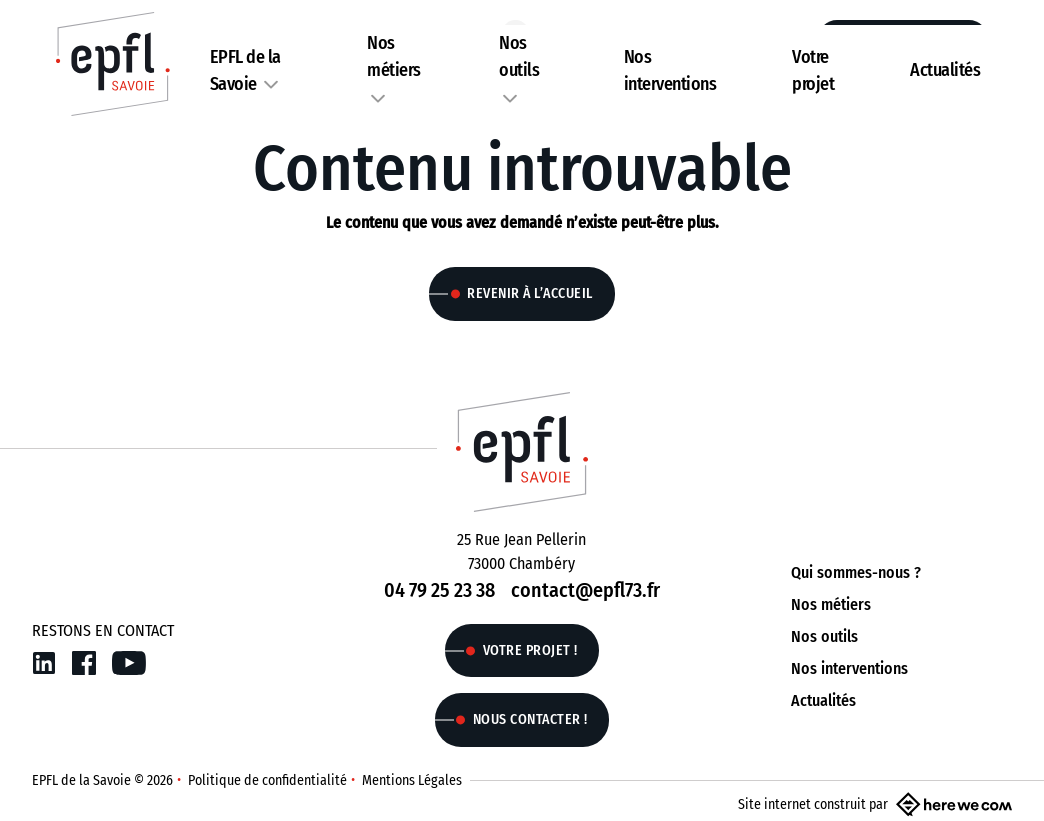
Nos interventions (849, 668)
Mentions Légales (412, 780)
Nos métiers (831, 604)
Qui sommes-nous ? (856, 572)
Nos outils (824, 636)
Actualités (945, 70)
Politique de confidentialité (267, 780)
